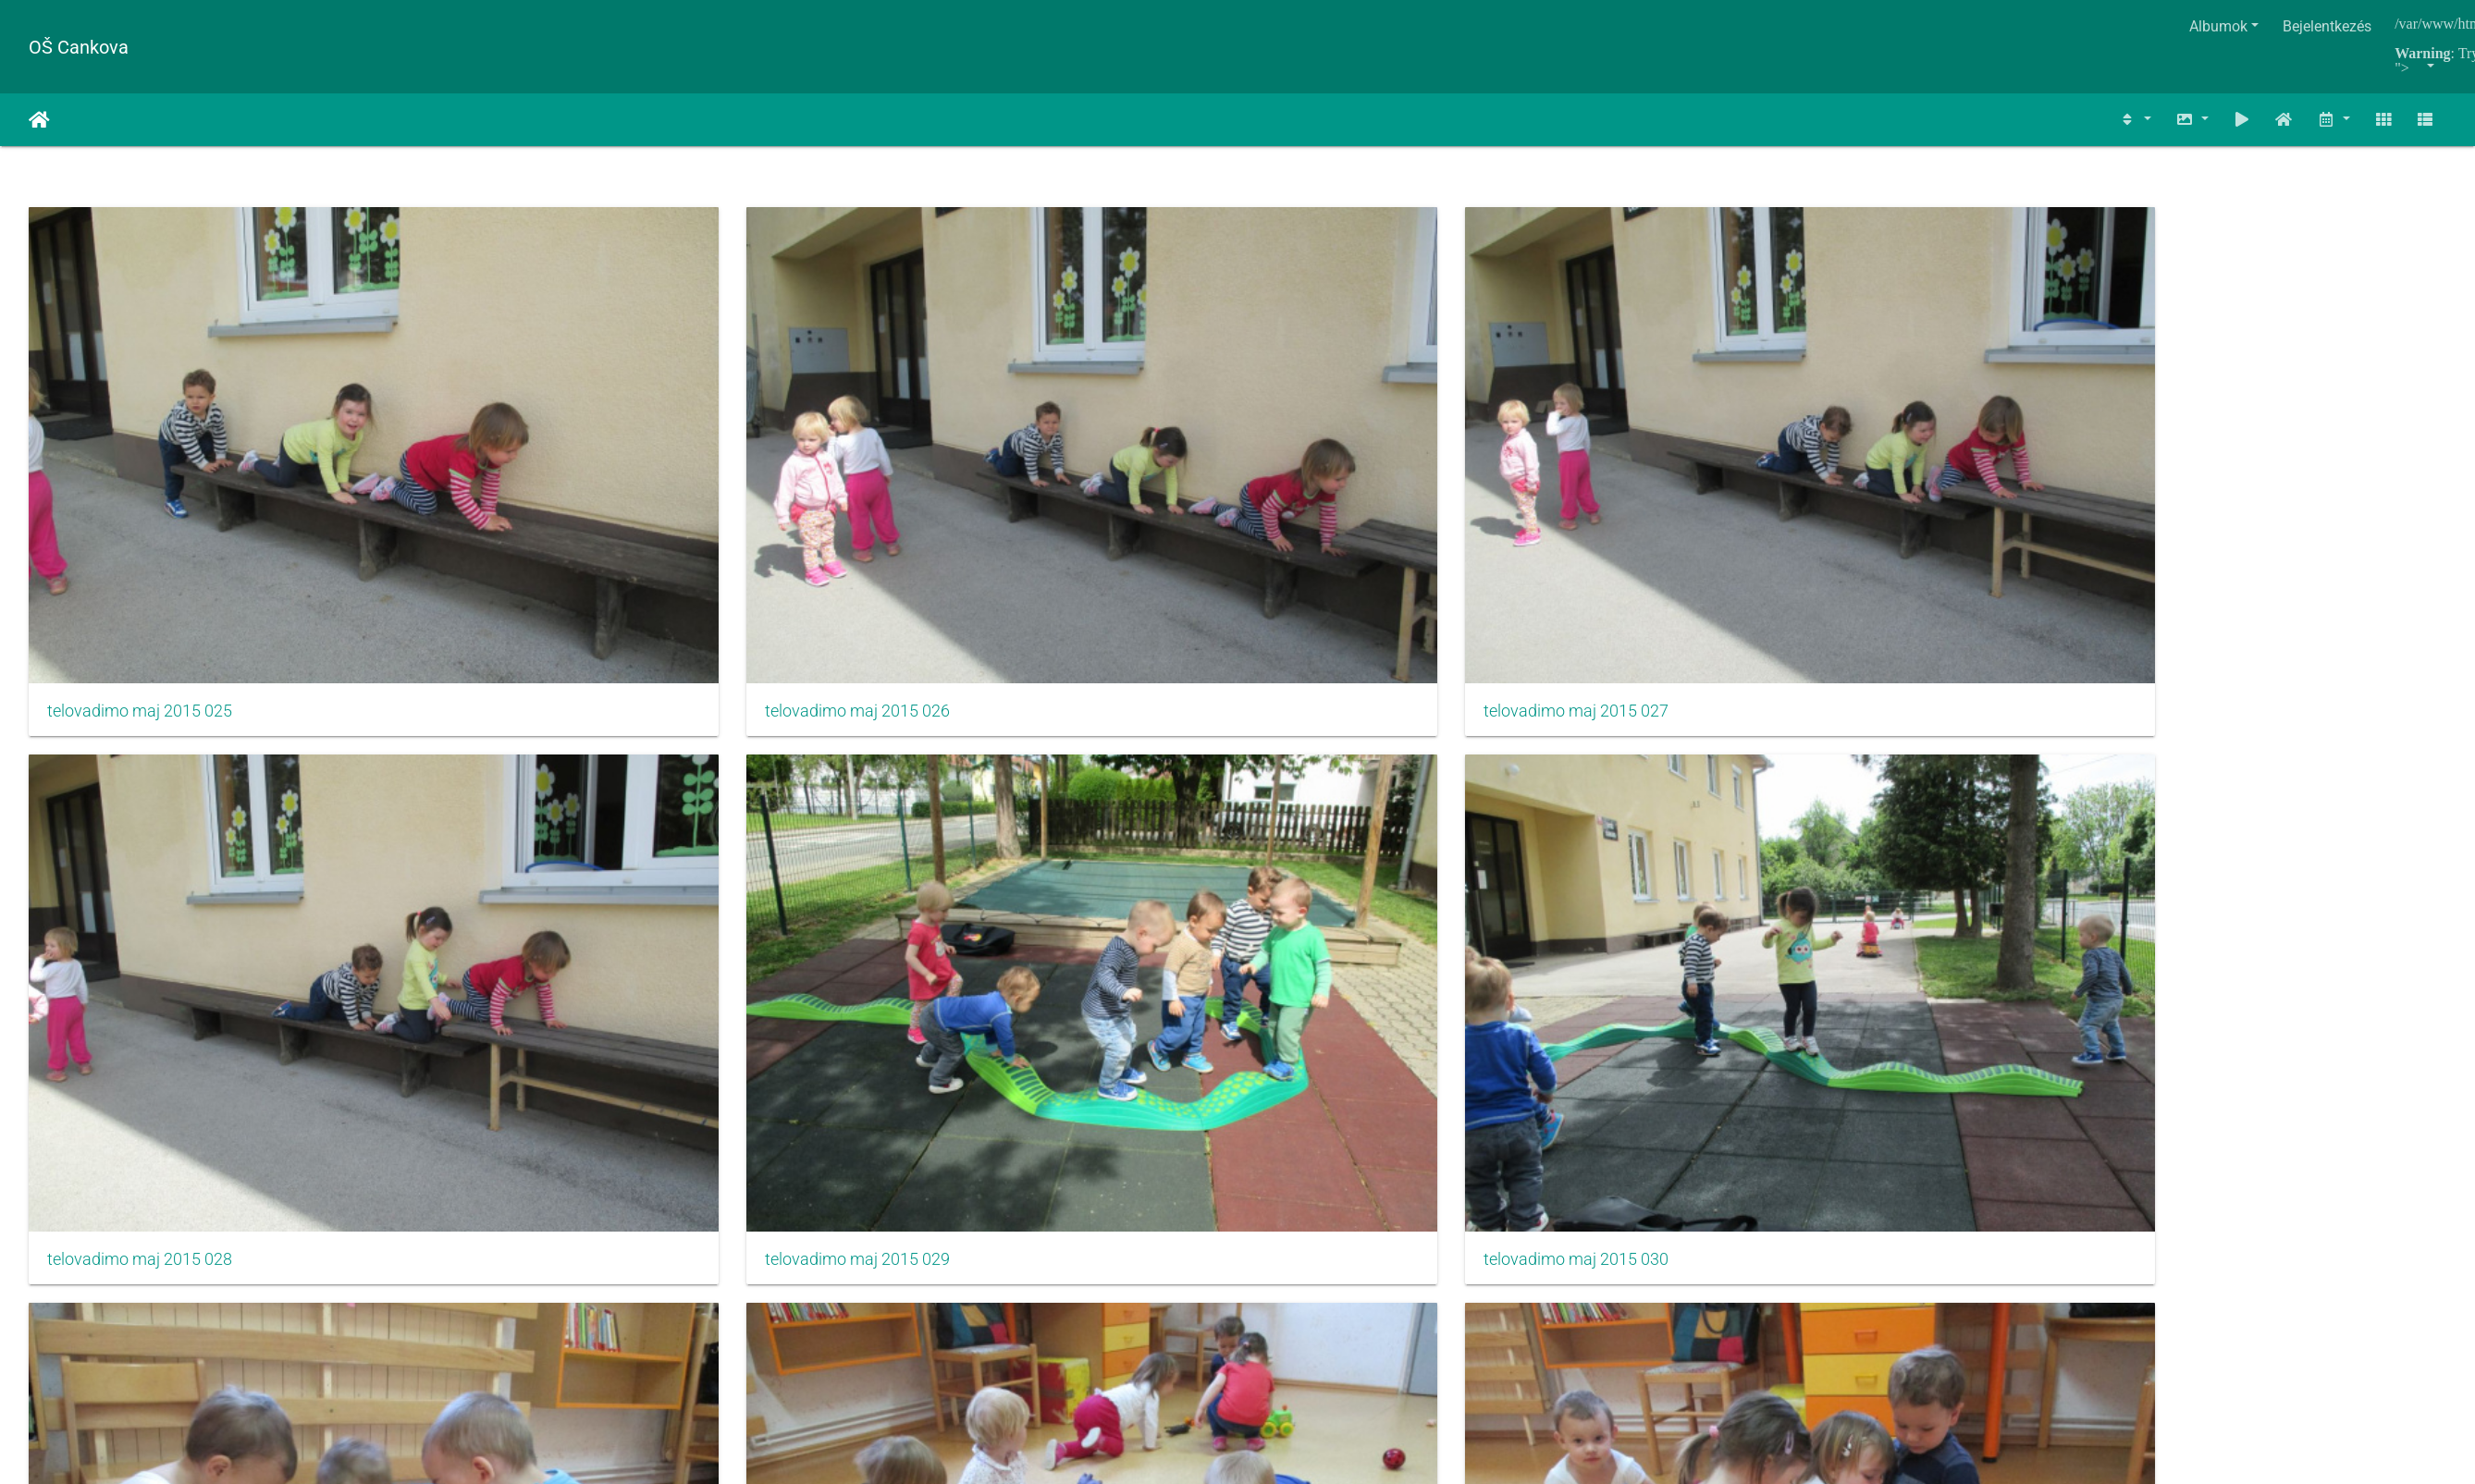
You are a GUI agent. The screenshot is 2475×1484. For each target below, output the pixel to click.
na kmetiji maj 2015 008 (1765, 830)
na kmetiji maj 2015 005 (542, 830)
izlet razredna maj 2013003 (554, 1164)
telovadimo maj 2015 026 (547, 497)
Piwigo (1295, 1329)
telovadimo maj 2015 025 (139, 497)
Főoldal (39, 120)
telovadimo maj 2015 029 (1770, 497)
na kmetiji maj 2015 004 (134, 830)
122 (1174, 1259)
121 (1119, 1259)
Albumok (2218, 26)
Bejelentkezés (2327, 26)
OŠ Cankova (79, 47)
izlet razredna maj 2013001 (2184, 830)
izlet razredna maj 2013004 (961, 1164)
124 (1283, 1259)
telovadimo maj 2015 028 (1362, 497)
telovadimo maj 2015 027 (954, 497)
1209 (1442, 1259)
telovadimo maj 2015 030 (2177, 497)
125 (1337, 1259)
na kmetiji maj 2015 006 (949, 830)
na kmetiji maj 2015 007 (1357, 830)
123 (1228, 1259)
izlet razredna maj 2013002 (146, 1164)
